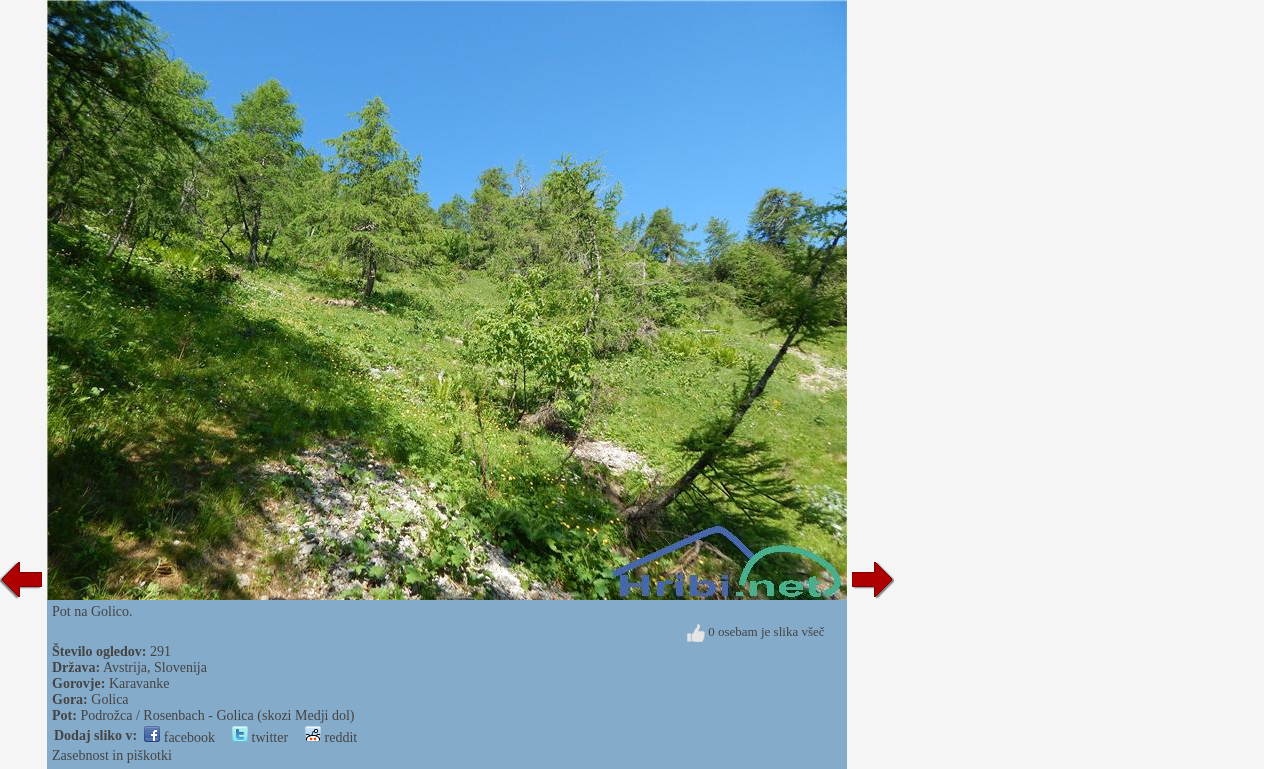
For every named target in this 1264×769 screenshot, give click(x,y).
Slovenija (180, 667)
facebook (179, 737)
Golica (109, 699)
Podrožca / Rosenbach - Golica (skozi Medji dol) (217, 715)
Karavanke (139, 683)
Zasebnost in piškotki (112, 755)
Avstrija (125, 667)
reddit (331, 737)
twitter (260, 737)
